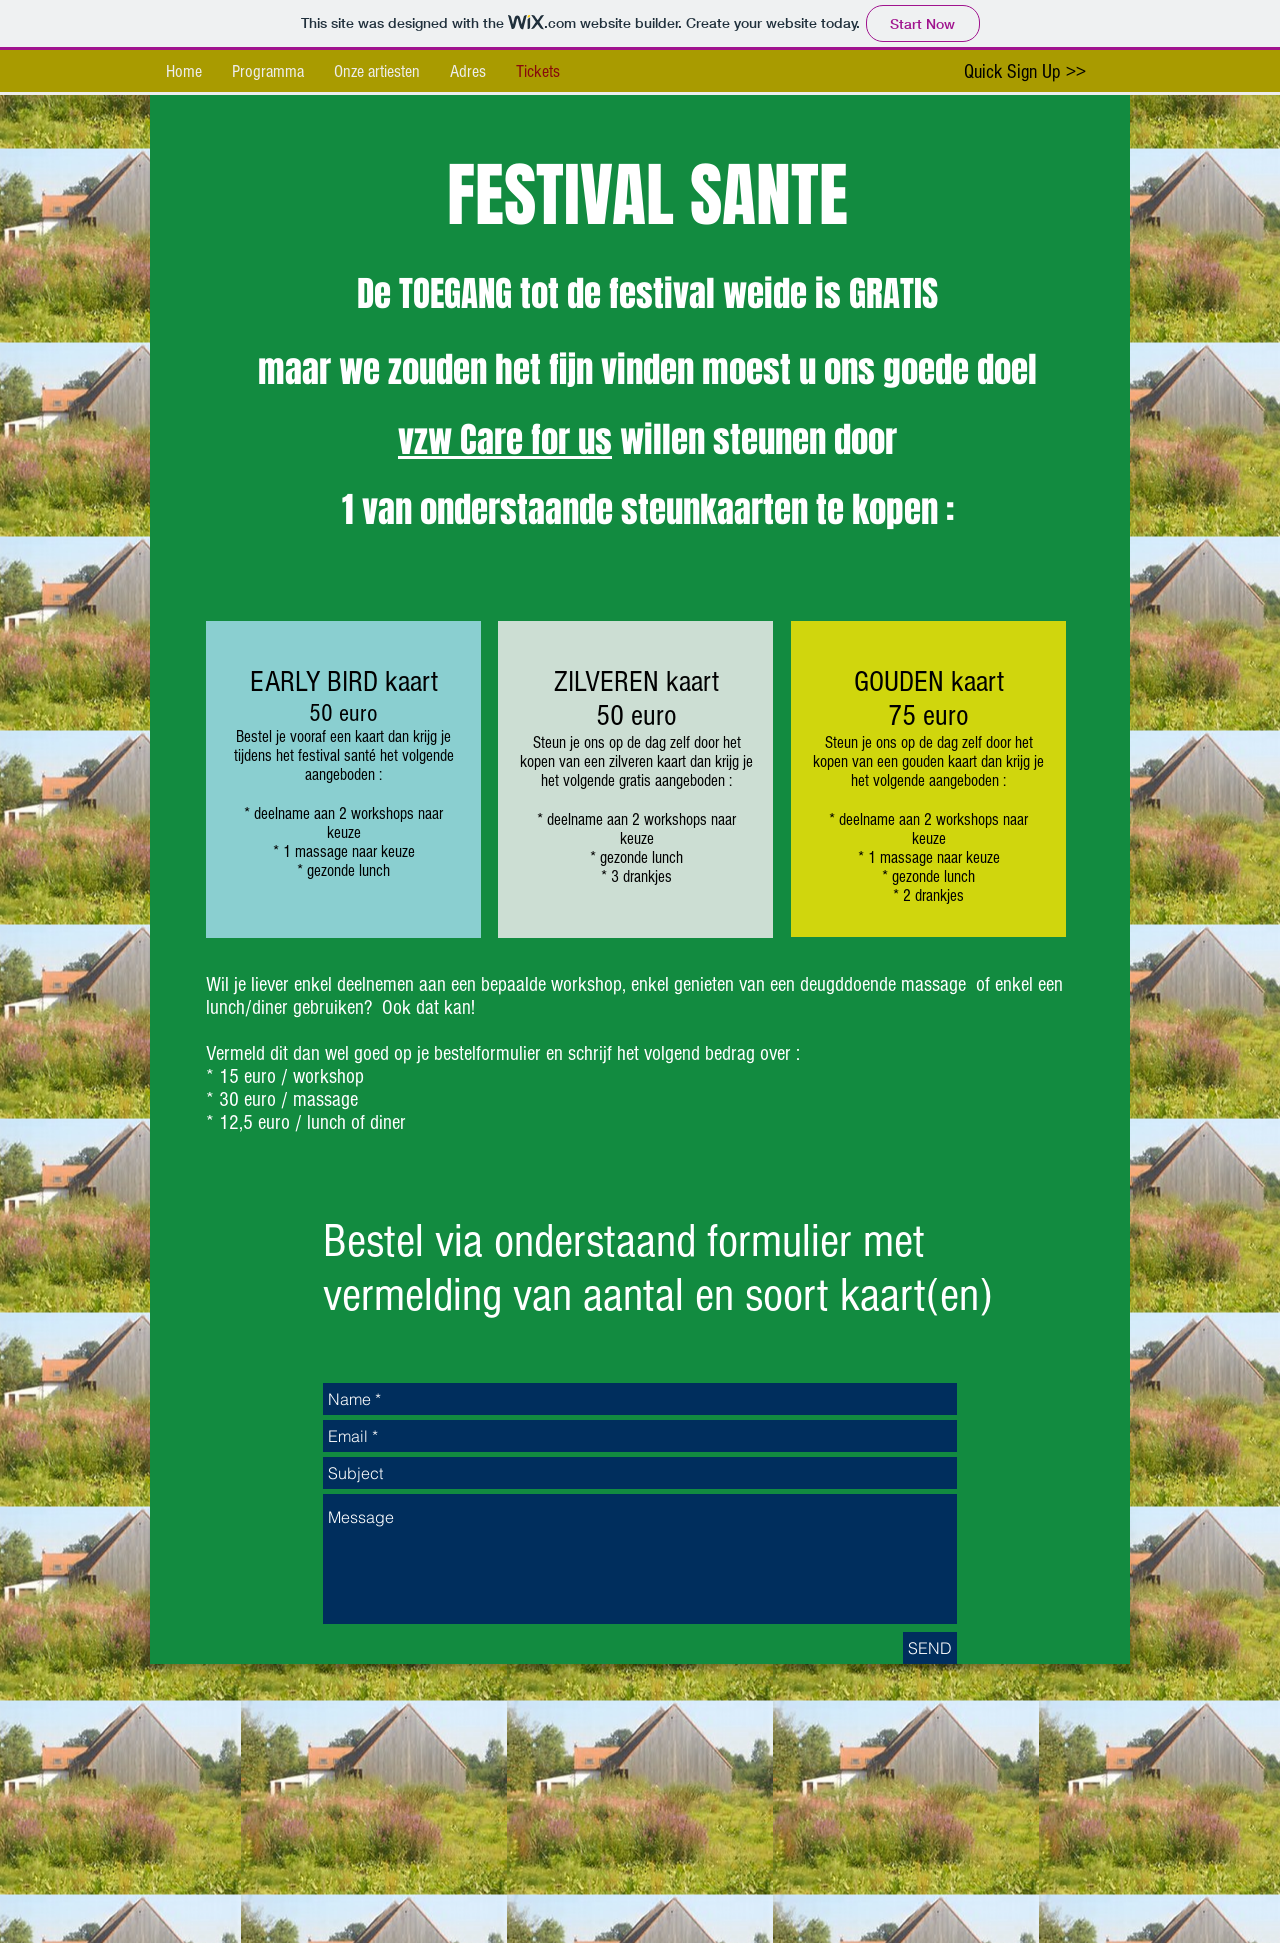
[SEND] (930, 1648)
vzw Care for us (505, 440)
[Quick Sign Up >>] (1025, 72)
